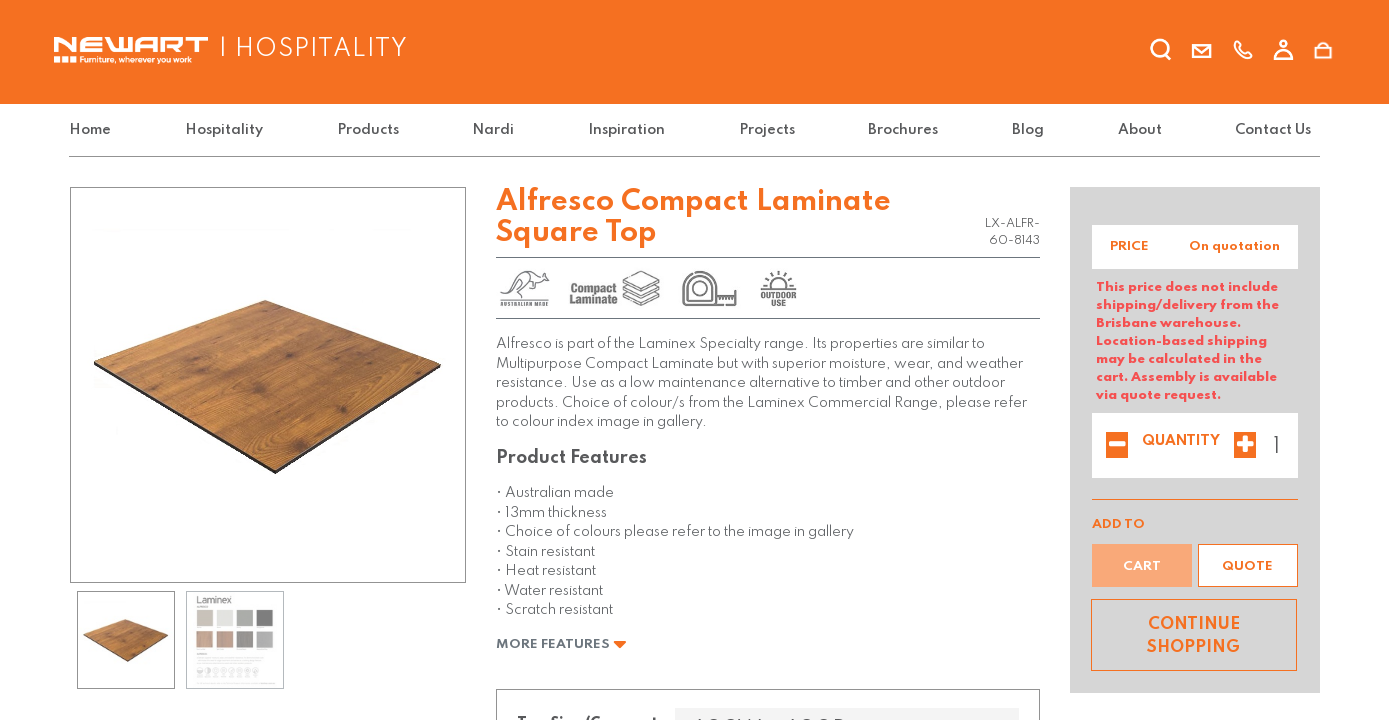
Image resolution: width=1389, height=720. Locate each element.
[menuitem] (94, 130)
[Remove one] (1117, 447)
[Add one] (1245, 447)
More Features (561, 644)
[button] (1248, 565)
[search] (1161, 53)
